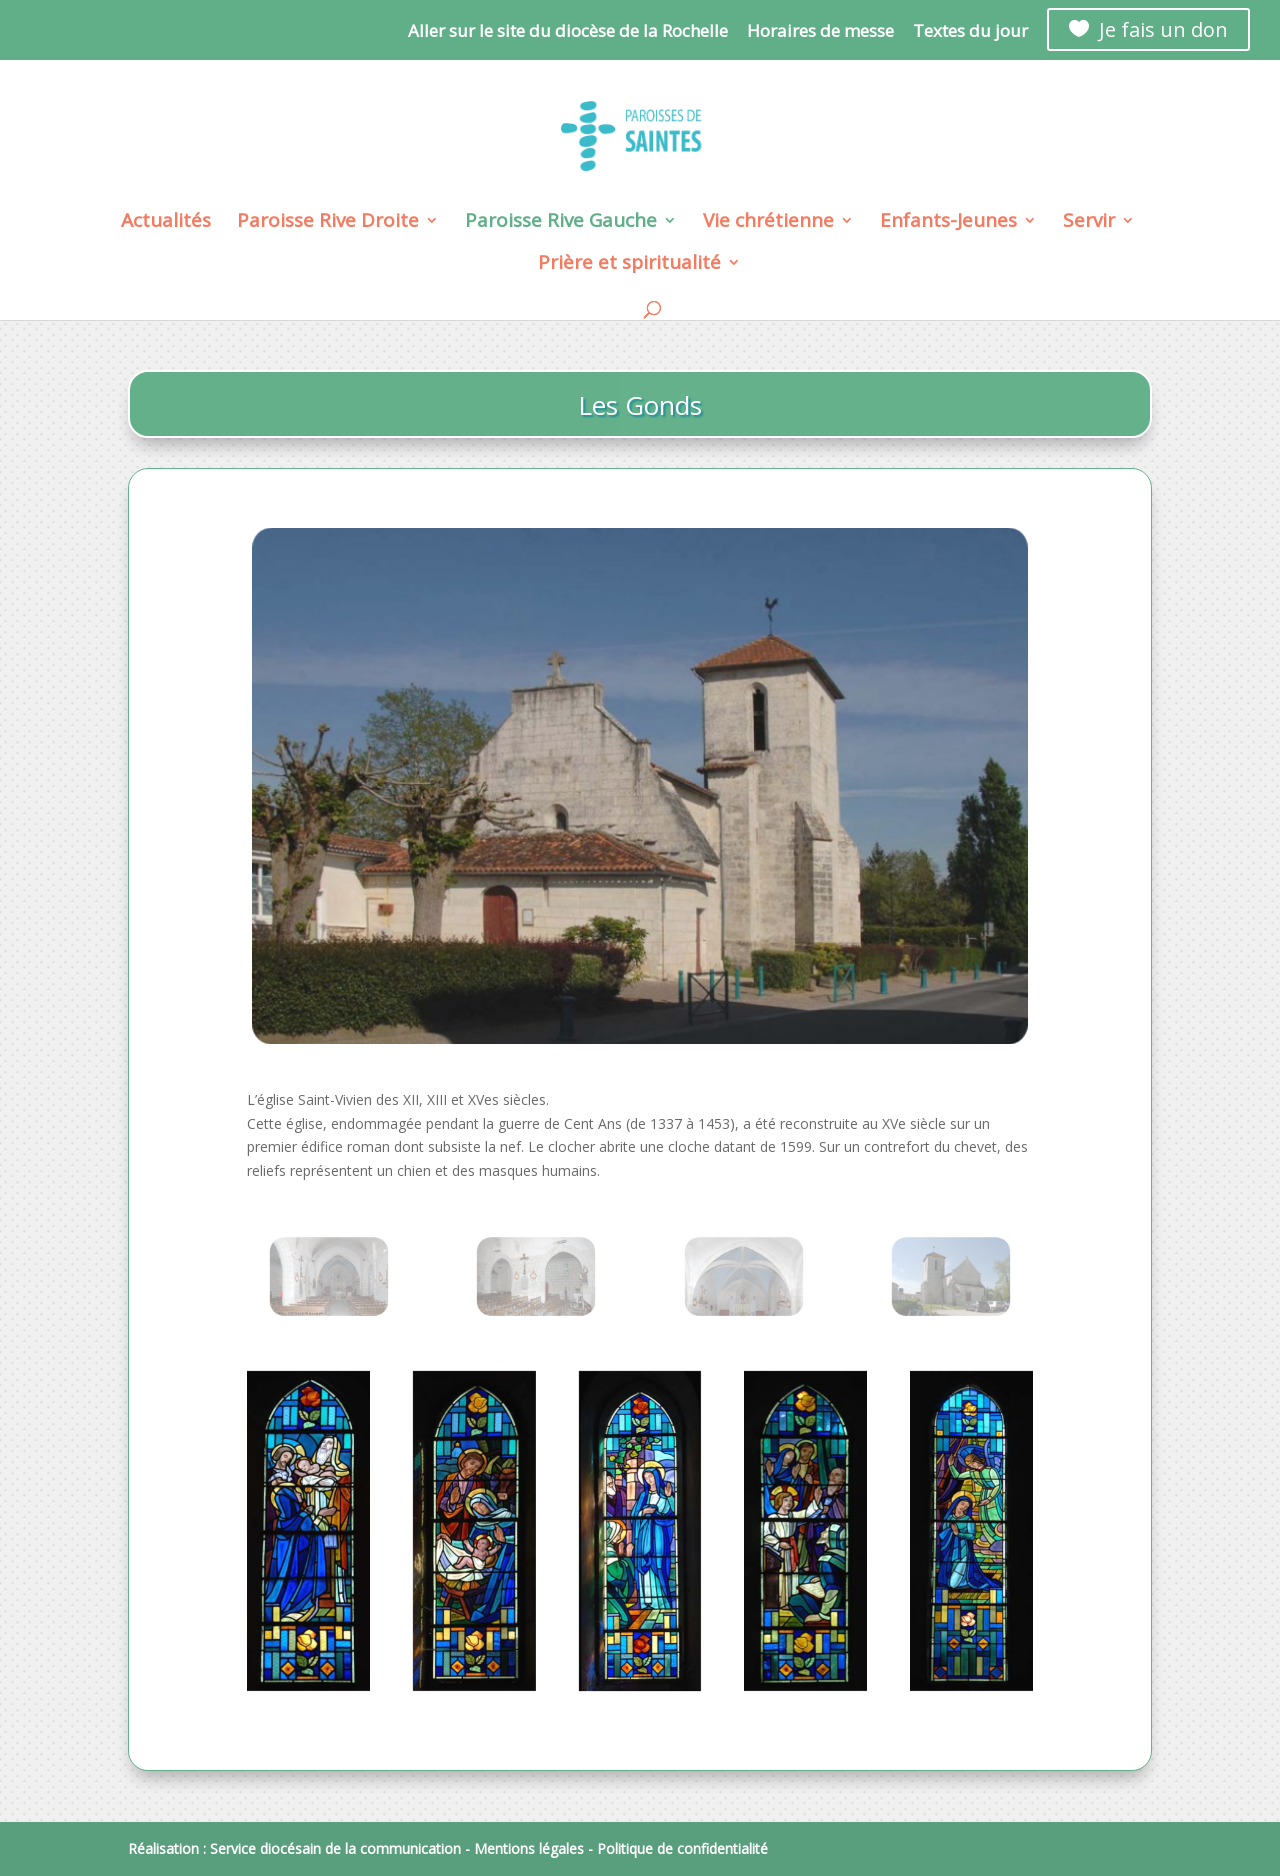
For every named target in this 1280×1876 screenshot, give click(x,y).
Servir (1089, 223)
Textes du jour (970, 32)
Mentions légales (529, 1848)
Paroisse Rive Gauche (561, 223)
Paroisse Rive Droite (328, 223)
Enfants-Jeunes (948, 223)
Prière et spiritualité (629, 265)
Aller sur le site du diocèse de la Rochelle (568, 32)
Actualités (166, 223)
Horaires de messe (820, 32)
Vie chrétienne (768, 223)
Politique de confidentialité (682, 1848)
